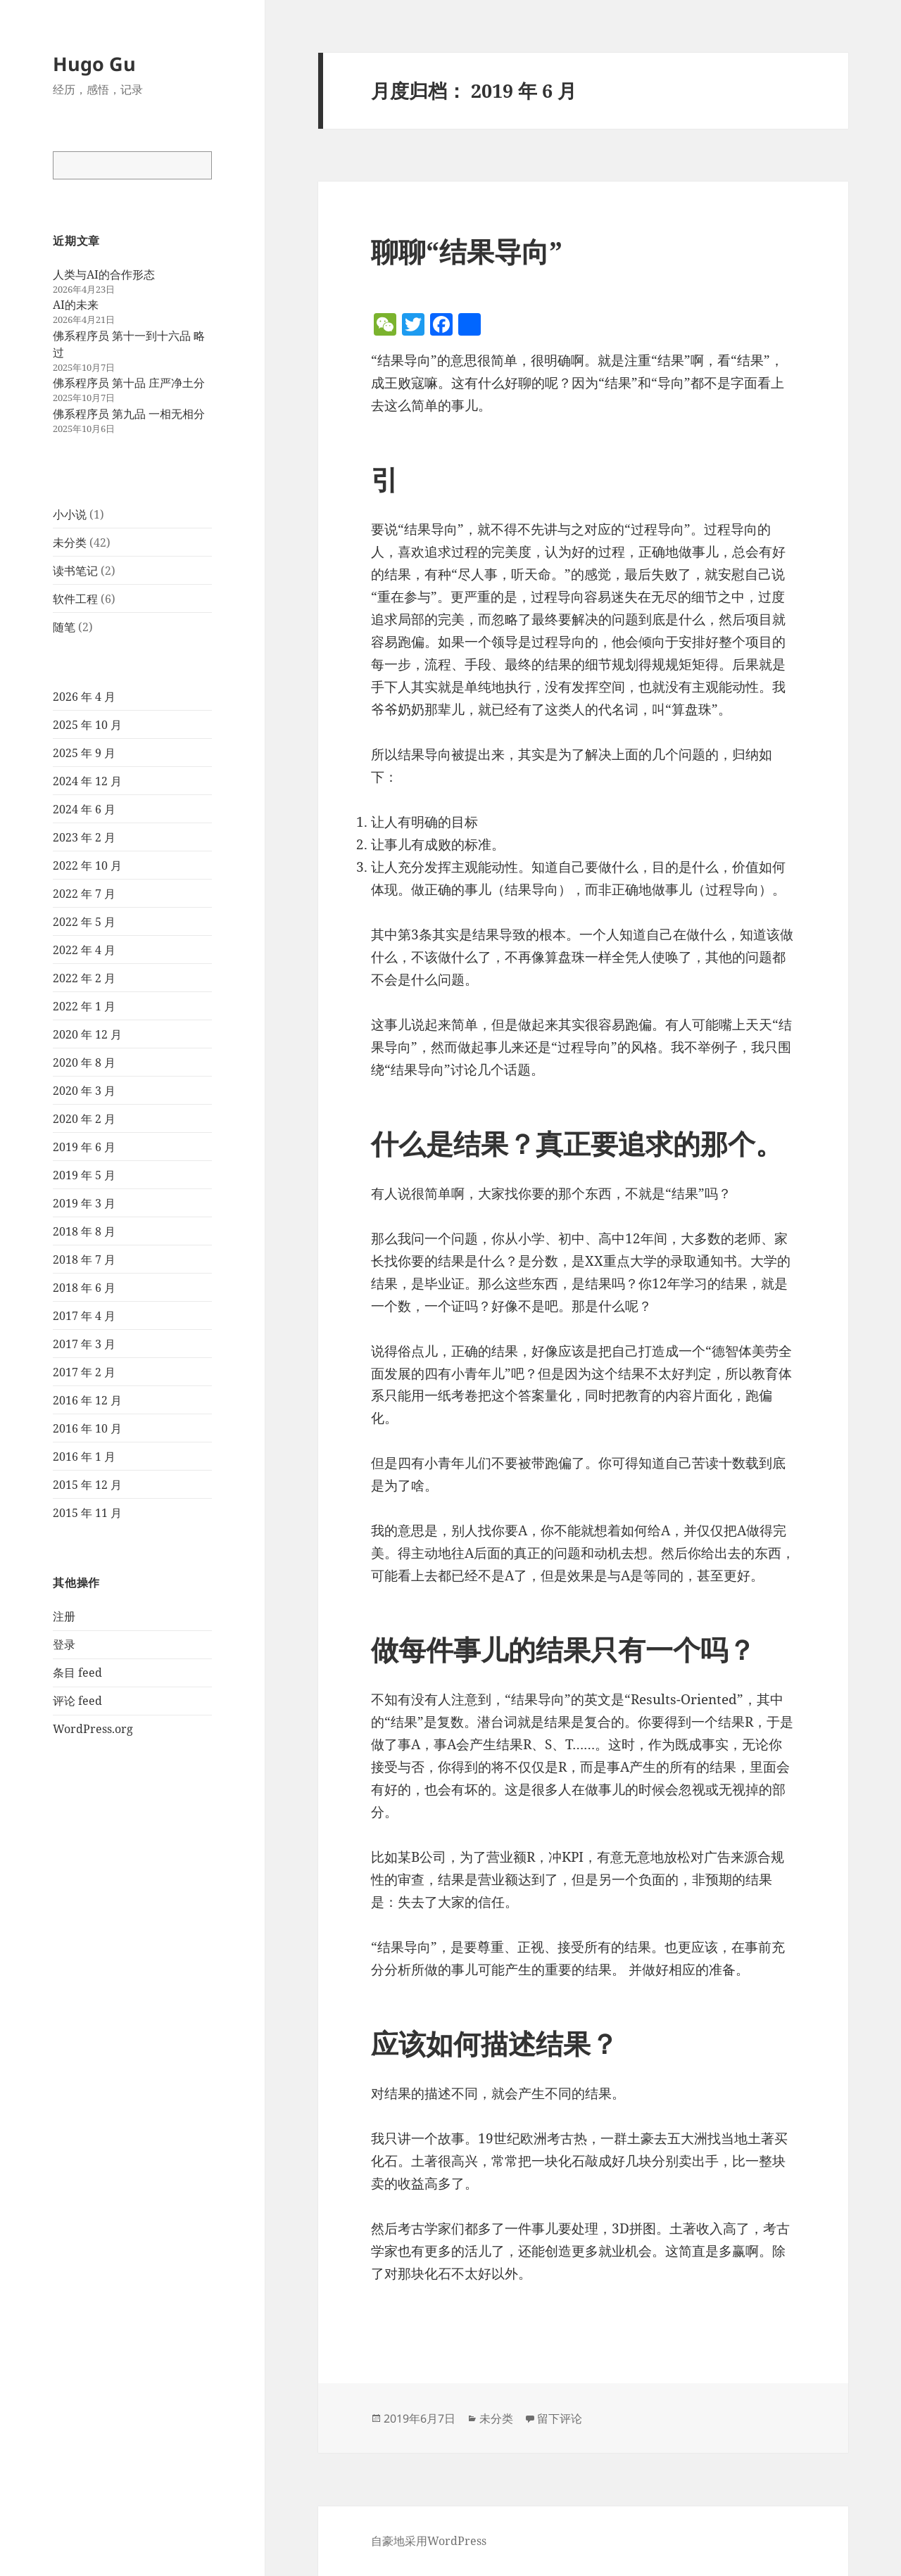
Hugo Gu (94, 64)
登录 (64, 1644)
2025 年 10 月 (87, 724)
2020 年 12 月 (87, 1034)
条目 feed (77, 1672)
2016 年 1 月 (84, 1456)
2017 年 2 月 (84, 1372)
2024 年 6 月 (84, 809)
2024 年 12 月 (87, 781)
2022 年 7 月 (84, 893)
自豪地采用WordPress (428, 2541)
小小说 (70, 514)
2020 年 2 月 (84, 1119)
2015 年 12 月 (87, 1484)
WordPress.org (93, 1729)
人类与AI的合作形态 (104, 274)
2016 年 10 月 (87, 1428)
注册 (64, 1616)
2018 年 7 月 (84, 1259)
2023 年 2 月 (84, 837)
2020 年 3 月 (84, 1090)
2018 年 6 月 (84, 1287)
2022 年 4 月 (84, 950)
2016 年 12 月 (87, 1400)
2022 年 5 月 (84, 921)
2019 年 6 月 (84, 1147)
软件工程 (75, 599)
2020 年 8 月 (84, 1062)
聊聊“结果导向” (466, 250)
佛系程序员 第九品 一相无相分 (129, 413)
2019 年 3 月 (84, 1203)
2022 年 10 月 (87, 865)
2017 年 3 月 (84, 1344)
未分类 (70, 542)
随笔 (64, 627)
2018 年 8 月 (84, 1231)
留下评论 (559, 2418)
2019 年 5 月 (84, 1175)
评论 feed (77, 1700)
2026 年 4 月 (84, 696)
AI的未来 (76, 304)
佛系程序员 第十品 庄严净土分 (129, 383)
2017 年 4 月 (84, 1316)
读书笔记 (75, 570)
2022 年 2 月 (84, 978)
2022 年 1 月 (84, 1006)
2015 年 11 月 (87, 1513)
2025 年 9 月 (84, 753)
